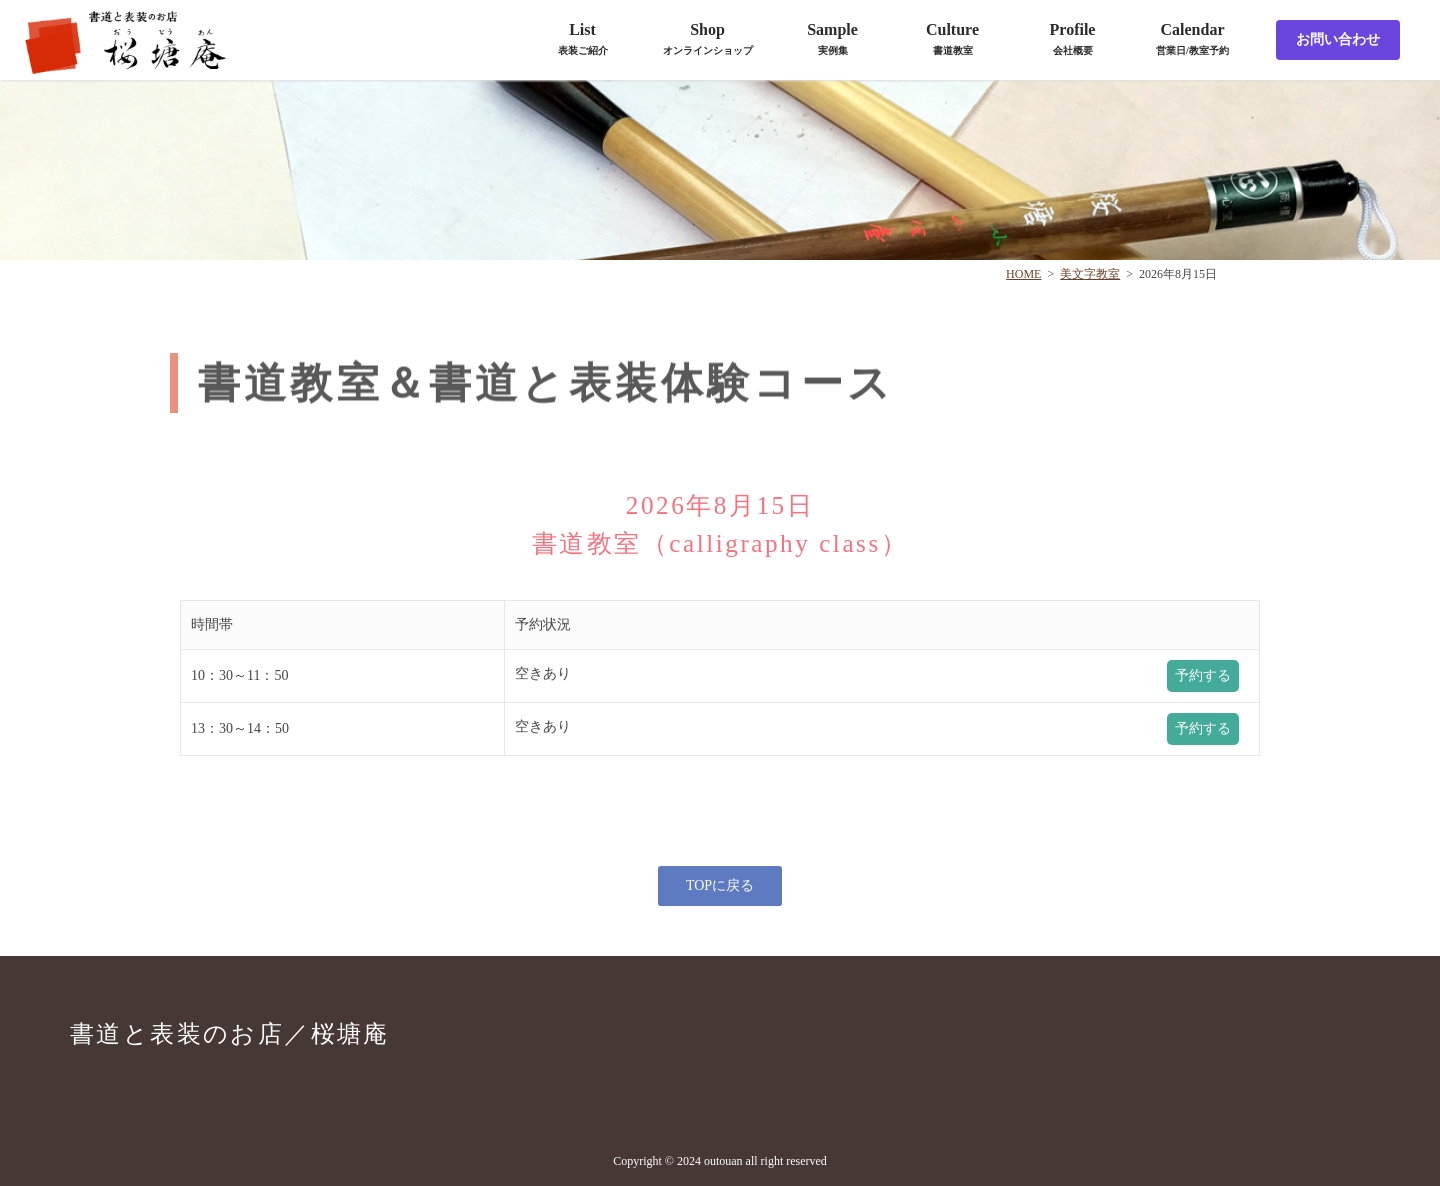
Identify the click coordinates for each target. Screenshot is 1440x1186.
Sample (832, 38)
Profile (1073, 38)
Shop (708, 38)
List (583, 38)
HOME (1023, 274)
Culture (952, 38)
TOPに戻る (720, 885)
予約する (1203, 675)
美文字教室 (1090, 274)
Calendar (1192, 38)
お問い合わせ (1338, 39)
